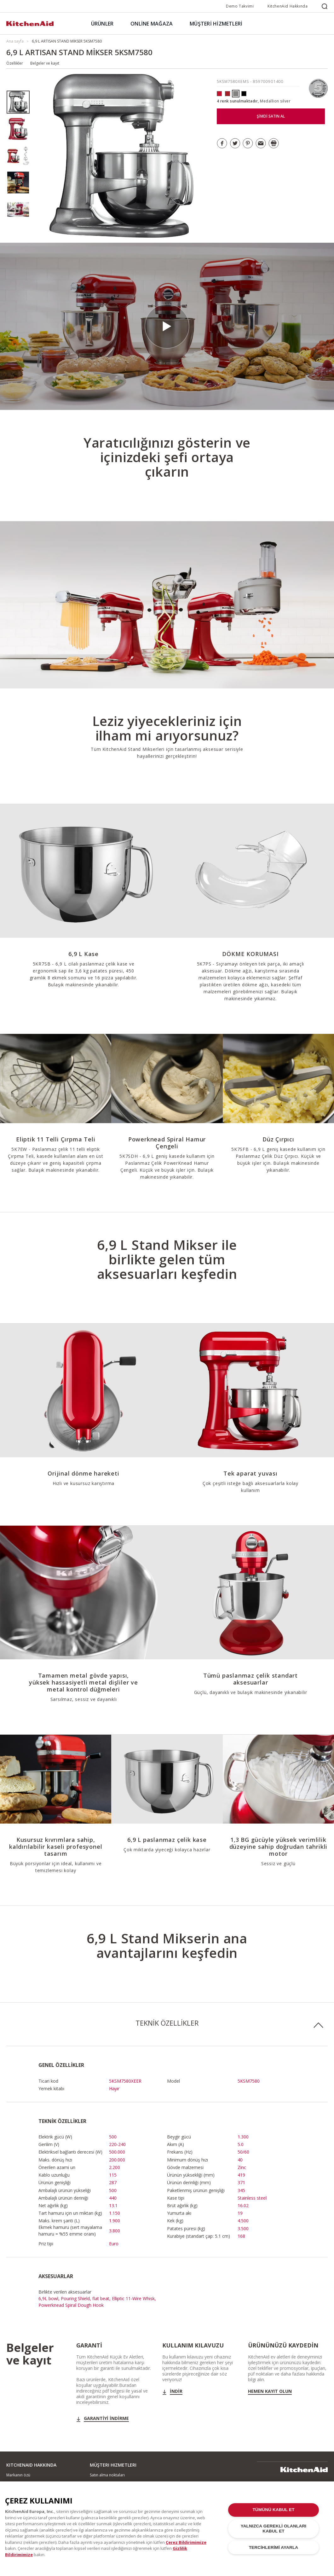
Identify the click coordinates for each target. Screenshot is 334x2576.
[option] (18, 102)
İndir (176, 2391)
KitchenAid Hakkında (288, 6)
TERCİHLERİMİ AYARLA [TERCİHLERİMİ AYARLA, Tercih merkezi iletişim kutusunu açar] (273, 2549)
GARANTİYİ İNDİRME (106, 2418)
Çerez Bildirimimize (186, 2544)
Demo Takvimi (240, 6)
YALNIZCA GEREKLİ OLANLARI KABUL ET (274, 2530)
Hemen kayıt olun (270, 2391)
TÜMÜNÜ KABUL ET (273, 2511)
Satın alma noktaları (107, 2475)
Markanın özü (18, 2475)
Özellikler (14, 63)
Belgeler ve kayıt (44, 63)
